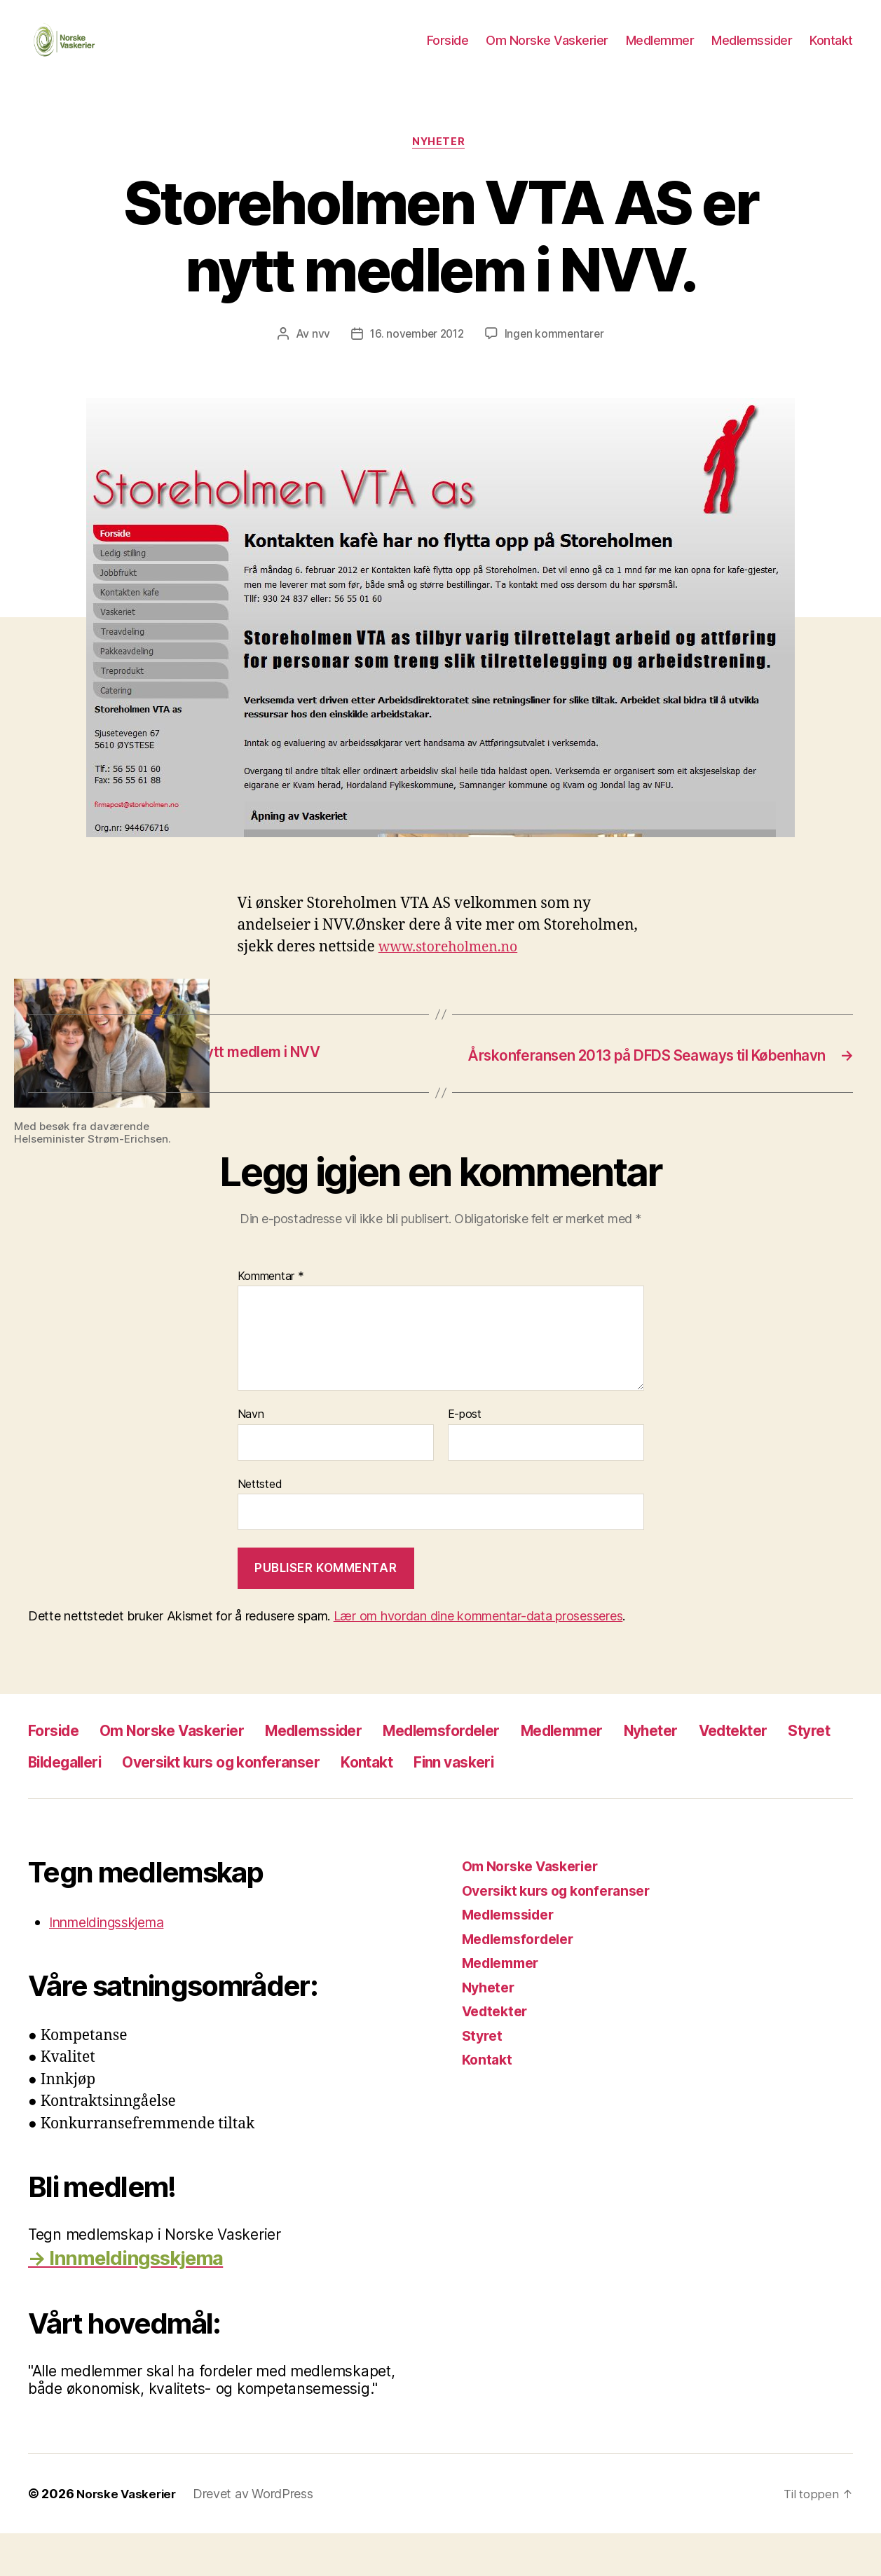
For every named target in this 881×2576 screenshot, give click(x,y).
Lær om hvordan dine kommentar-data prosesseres (478, 1658)
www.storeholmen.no (454, 969)
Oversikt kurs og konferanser (421, 1804)
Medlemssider (751, 50)
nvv (317, 357)
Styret (154, 1804)
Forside (448, 50)
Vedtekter (68, 1804)
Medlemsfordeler (497, 1773)
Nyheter (440, 164)
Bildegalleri (243, 1804)
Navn (251, 1457)
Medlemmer (660, 50)
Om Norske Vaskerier (547, 50)
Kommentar (271, 1318)
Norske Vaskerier (128, 2536)
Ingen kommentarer (556, 357)
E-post (465, 1457)
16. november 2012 (416, 357)
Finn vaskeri (686, 1804)
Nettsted (260, 1527)
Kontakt (831, 50)
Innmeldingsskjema (115, 1965)
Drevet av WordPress (258, 2536)
